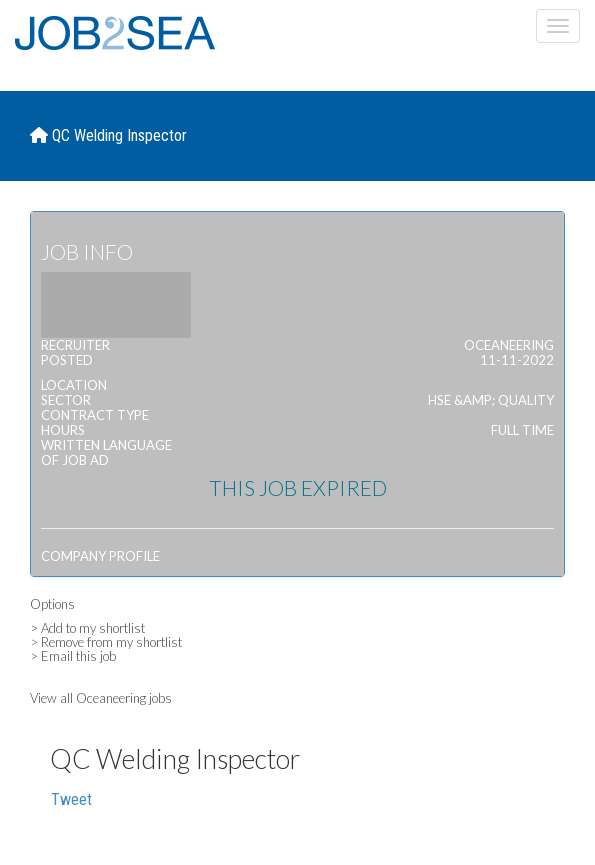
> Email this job (73, 656)
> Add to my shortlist (87, 628)
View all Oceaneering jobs (101, 698)
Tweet (71, 799)
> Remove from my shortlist (106, 642)
